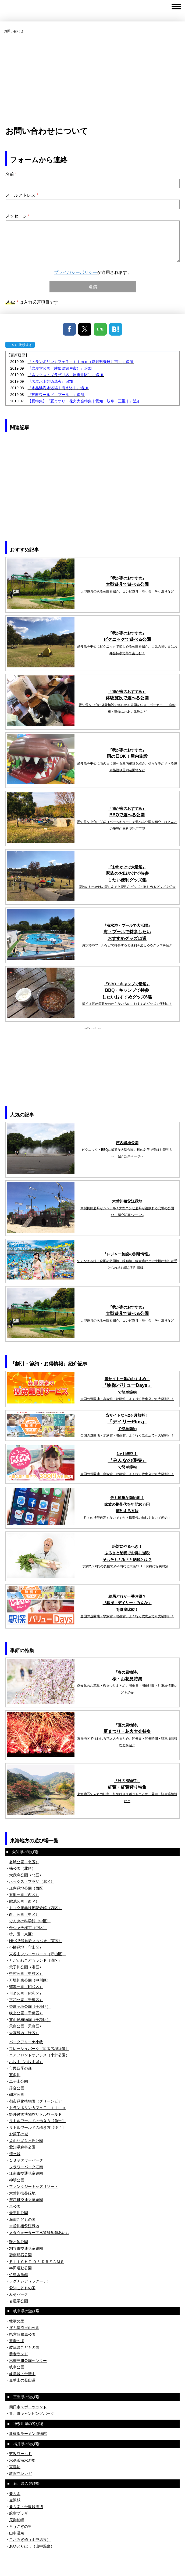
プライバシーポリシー (75, 272)
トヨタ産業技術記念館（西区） (35, 1908)
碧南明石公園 (20, 2255)
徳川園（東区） (22, 1934)
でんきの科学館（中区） (30, 1921)
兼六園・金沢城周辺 (26, 2507)
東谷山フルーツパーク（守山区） (37, 1954)
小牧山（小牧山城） (26, 2062)
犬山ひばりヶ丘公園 (26, 2140)
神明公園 (16, 2180)
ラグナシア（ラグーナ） (30, 2281)
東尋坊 (14, 2467)
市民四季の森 (20, 2068)
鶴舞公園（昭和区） (26, 1987)
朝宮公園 (16, 2094)
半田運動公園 (20, 2268)
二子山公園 (18, 2081)
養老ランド (18, 2354)
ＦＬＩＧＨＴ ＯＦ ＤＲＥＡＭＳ (36, 2261)
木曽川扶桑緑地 (22, 2193)
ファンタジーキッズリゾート (33, 2186)
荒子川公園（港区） (26, 1967)
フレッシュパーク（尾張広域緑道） (39, 2048)
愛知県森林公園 (22, 2147)
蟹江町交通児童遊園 (26, 2199)
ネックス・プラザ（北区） (31, 1881)
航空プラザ (18, 2513)
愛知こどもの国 (22, 2288)
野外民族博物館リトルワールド (35, 2114)
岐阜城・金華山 (22, 2374)
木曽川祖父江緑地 (24, 2226)
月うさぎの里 (20, 2526)
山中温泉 (16, 2533)
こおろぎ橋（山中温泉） (30, 2539)
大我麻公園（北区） (26, 1875)
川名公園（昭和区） (26, 1993)
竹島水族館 (18, 2275)
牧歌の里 (16, 2321)
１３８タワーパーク (26, 2160)
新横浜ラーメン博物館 (28, 2433)
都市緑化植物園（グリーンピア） (37, 2101)
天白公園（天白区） (26, 2026)
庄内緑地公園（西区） (28, 1888)
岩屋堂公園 (18, 2301)
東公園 (14, 2206)
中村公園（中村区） (26, 1973)
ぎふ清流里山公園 (24, 2327)
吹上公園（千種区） (26, 2013)
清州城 (14, 2154)
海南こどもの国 (22, 2219)
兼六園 (14, 2494)
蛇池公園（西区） (24, 1901)
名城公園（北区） (24, 1862)
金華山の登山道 (22, 2380)
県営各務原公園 (22, 2334)
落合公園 (16, 2088)
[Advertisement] (92, 80)
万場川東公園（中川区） (30, 1980)
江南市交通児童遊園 (26, 2173)
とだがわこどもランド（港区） (35, 1960)
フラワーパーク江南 (26, 2167)
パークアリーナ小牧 (26, 2042)
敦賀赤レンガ (20, 2473)
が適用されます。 (92, 272)
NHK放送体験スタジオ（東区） (35, 1941)
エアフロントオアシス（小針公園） (39, 2055)
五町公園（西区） (24, 1895)
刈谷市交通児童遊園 (26, 2248)
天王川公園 (18, 2213)
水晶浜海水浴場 (22, 2460)
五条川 (14, 2075)
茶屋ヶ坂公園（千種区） (30, 2006)
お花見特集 (131, 1679)
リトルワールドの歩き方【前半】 (37, 2121)
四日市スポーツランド (28, 2407)
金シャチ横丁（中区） (28, 1927)
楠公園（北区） (22, 1868)
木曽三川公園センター (28, 2360)
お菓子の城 (18, 2134)
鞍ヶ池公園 (18, 2242)
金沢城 (14, 2500)
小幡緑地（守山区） (26, 1947)
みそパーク (18, 2294)
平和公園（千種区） (26, 2000)
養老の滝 (16, 2341)
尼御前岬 (16, 2520)
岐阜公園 (16, 2367)
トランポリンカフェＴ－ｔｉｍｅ (37, 2107)
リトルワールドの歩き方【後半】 (37, 2127)
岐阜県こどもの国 (24, 2347)
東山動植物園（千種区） (30, 2020)
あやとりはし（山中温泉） (31, 2546)
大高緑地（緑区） (24, 2033)
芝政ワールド (20, 2454)
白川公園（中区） (24, 1914)
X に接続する (20, 345)
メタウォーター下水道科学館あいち (39, 2232)
